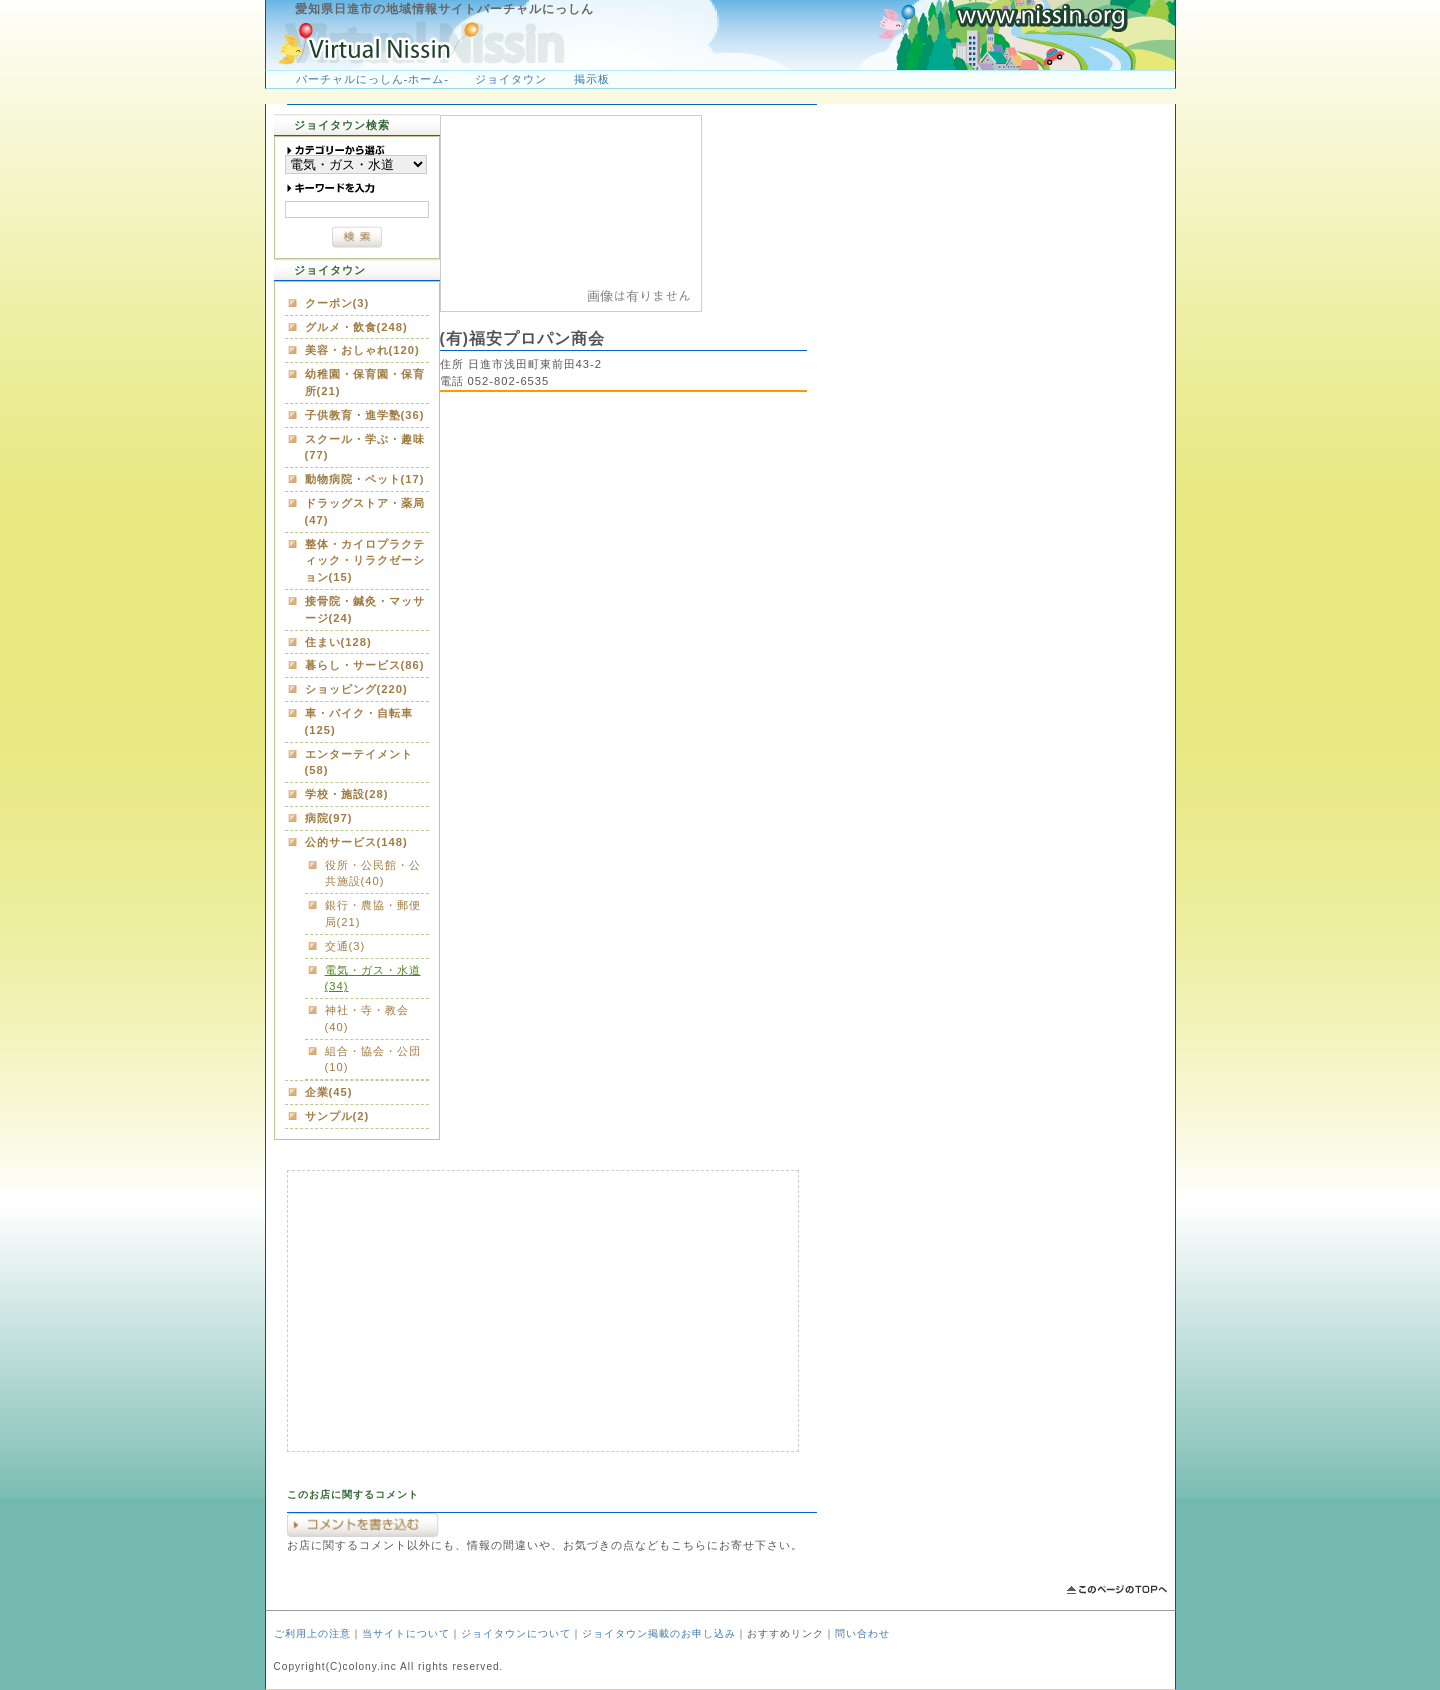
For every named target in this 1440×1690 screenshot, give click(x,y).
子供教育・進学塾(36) (365, 415)
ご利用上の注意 (312, 1633)
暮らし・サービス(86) (365, 665)
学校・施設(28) (347, 794)
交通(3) (345, 946)
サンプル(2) (337, 1116)
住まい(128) (338, 642)
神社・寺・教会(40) (367, 1018)
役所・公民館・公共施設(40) (373, 873)
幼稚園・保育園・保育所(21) (365, 382)
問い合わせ (862, 1633)
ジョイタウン (511, 79)
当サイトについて (406, 1633)
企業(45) (329, 1092)
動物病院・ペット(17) (365, 479)
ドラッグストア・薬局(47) (365, 511)
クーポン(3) (337, 303)
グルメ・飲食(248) (356, 327)
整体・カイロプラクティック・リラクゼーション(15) (365, 561)
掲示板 (592, 79)
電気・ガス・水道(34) (373, 978)
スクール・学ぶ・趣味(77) (365, 447)
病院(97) (329, 818)
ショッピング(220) (356, 689)
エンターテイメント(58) (359, 762)
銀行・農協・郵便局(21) (373, 913)
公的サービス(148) (356, 842)
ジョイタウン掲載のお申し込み (659, 1633)
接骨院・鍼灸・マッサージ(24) (365, 609)
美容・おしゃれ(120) (362, 350)
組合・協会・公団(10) (373, 1059)
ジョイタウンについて (516, 1633)
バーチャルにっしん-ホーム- (372, 79)
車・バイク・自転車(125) (359, 721)
